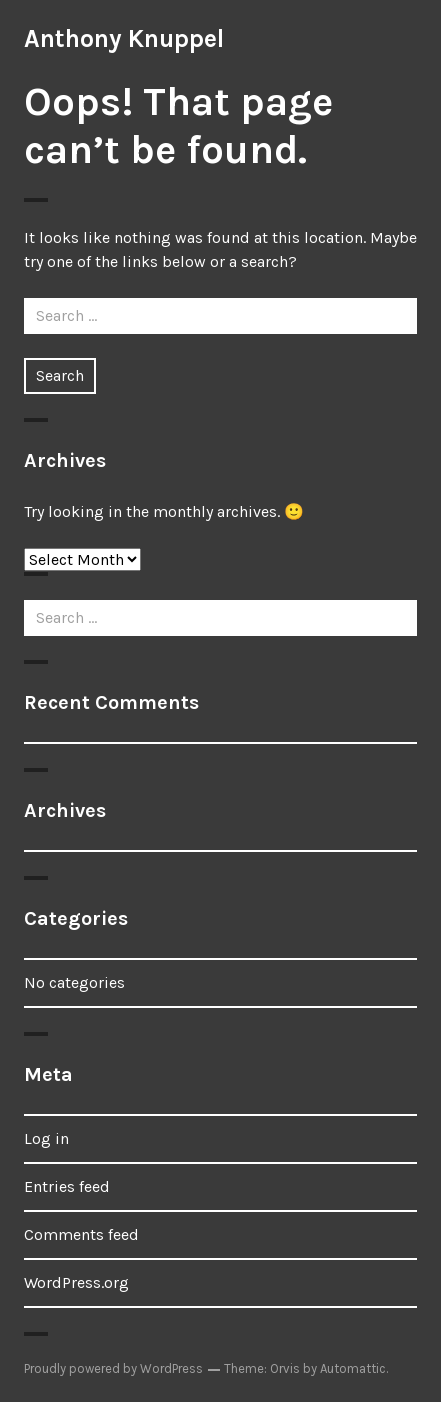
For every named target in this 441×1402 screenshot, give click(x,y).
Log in (46, 1138)
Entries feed (67, 1186)
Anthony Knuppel (124, 38)
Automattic (353, 1368)
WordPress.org (76, 1282)
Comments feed (81, 1234)
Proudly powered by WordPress (113, 1368)
